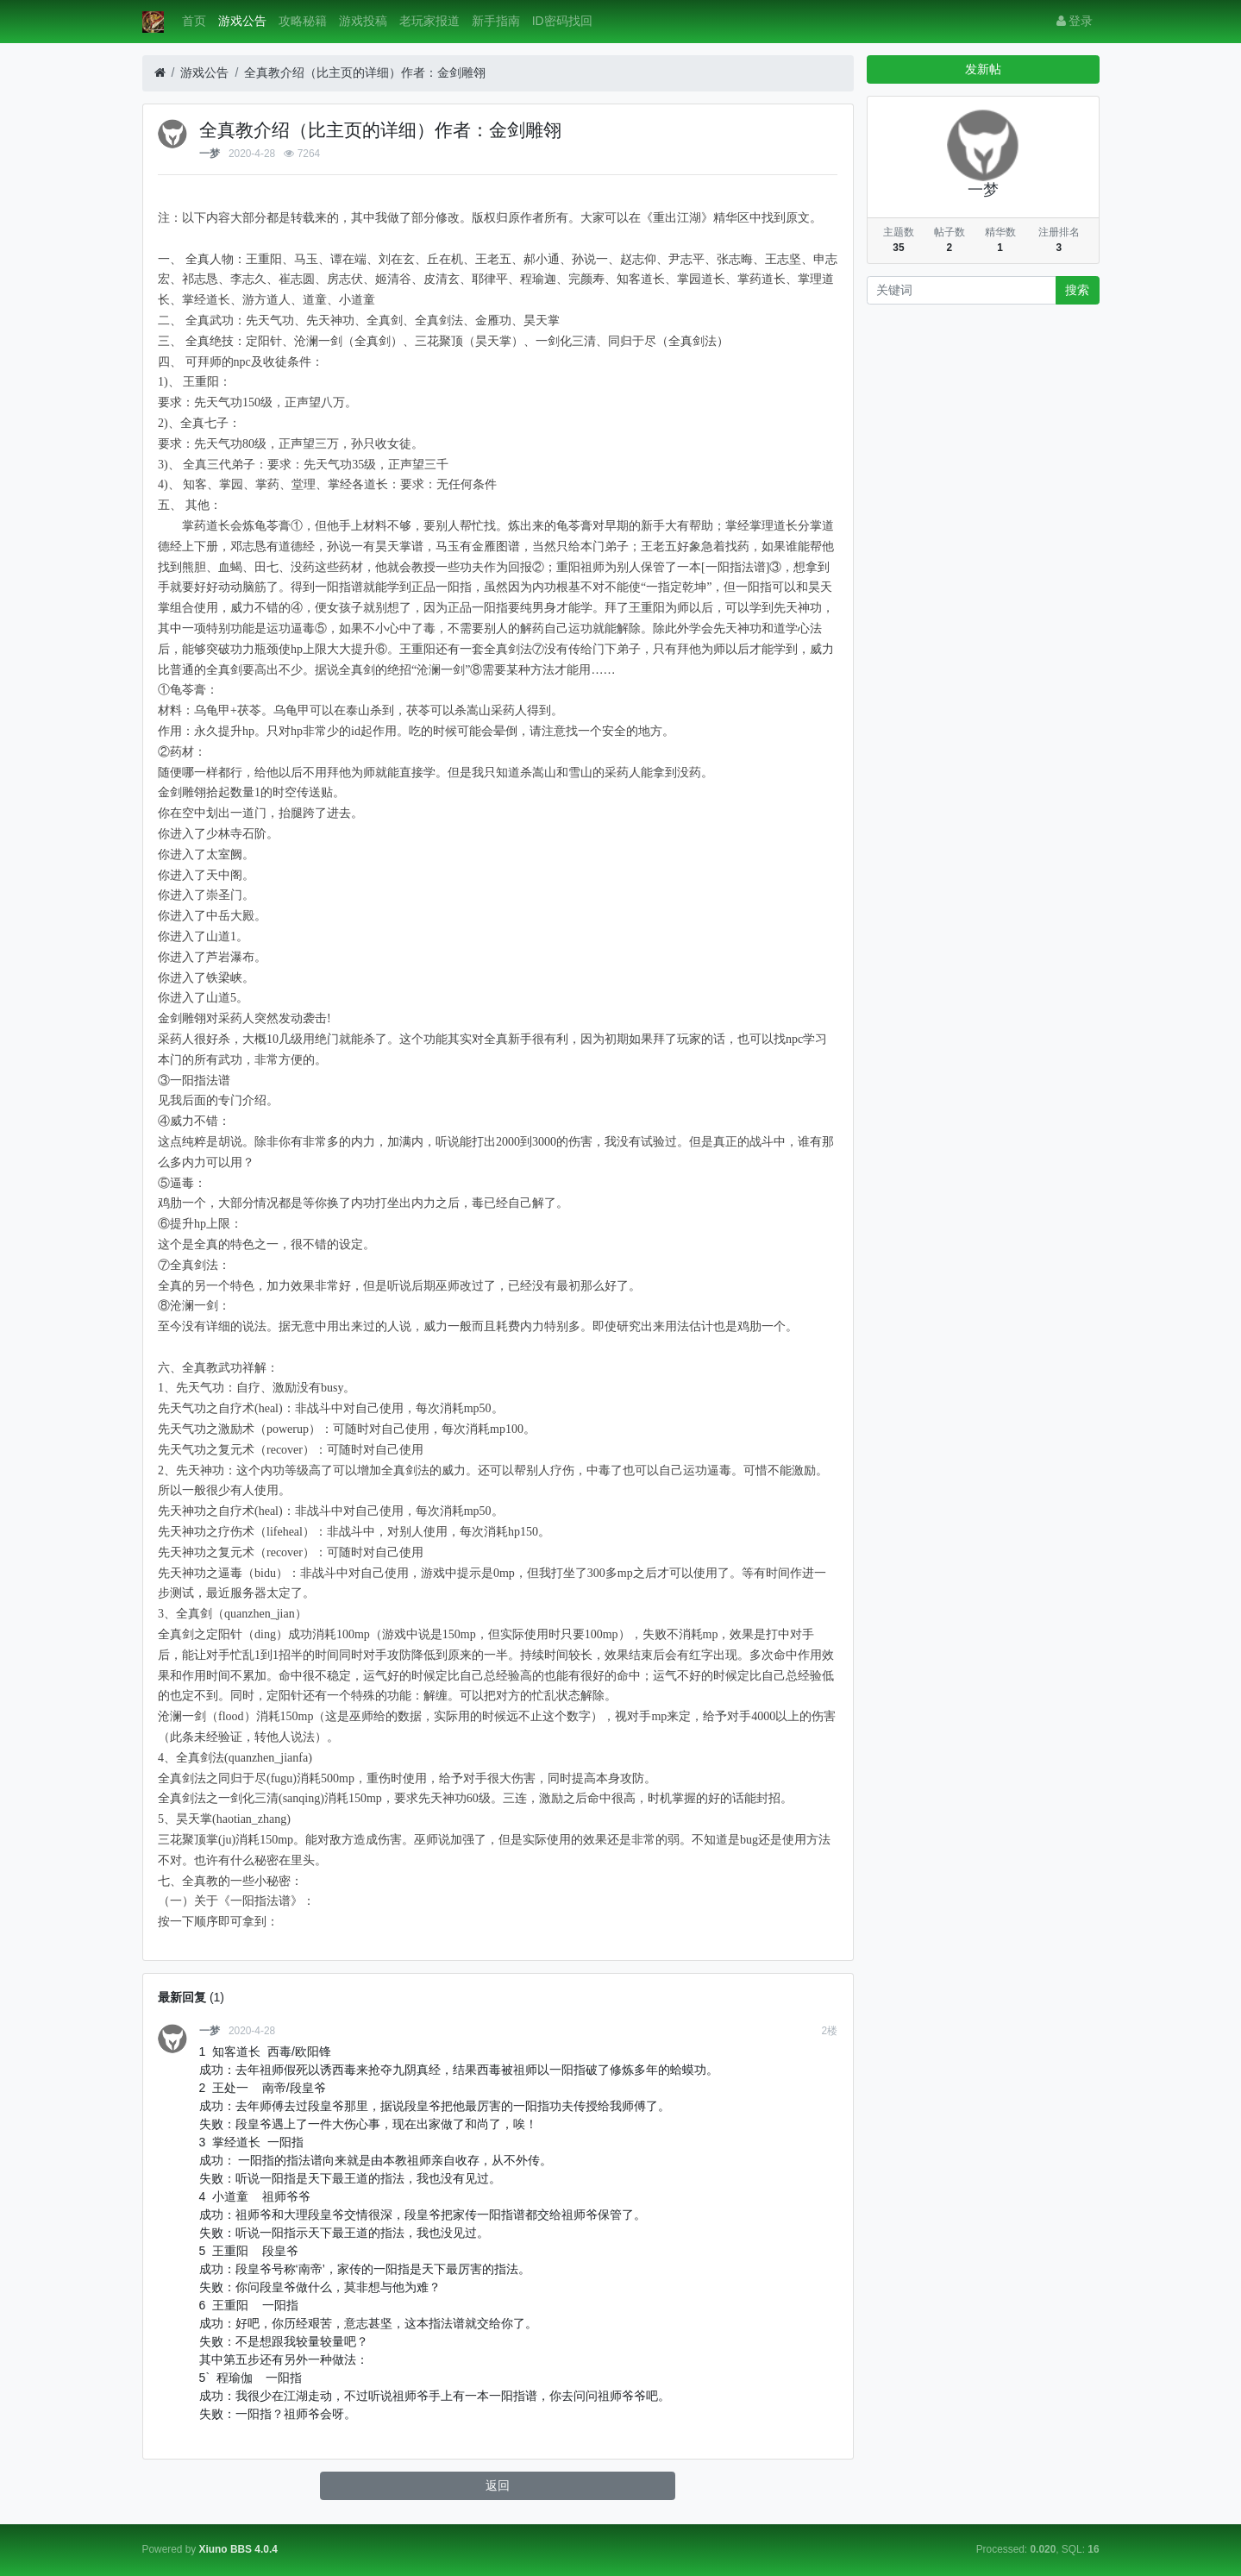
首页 (194, 21)
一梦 (209, 154)
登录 (1075, 21)
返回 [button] (498, 2485)
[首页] (160, 73)
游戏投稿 (363, 21)
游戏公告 (242, 21)
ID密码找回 (562, 21)
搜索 (1077, 290)
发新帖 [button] (983, 69)
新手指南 (496, 21)
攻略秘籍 (303, 21)
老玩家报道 (429, 21)
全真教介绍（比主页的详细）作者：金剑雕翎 (365, 72)
